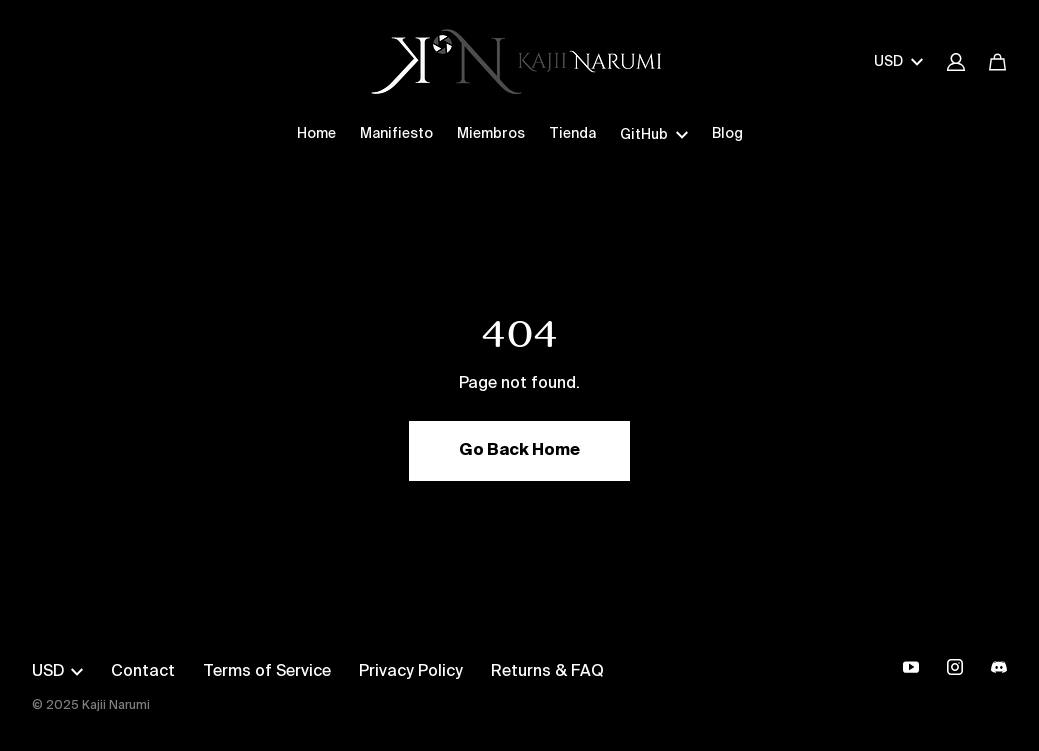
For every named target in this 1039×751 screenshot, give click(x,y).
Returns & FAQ (547, 672)
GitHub (654, 135)
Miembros (491, 134)
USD (898, 62)
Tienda (572, 134)
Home (316, 134)
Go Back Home (519, 451)
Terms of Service (267, 672)
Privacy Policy (411, 672)
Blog (727, 134)
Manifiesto (396, 134)
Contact (143, 672)
